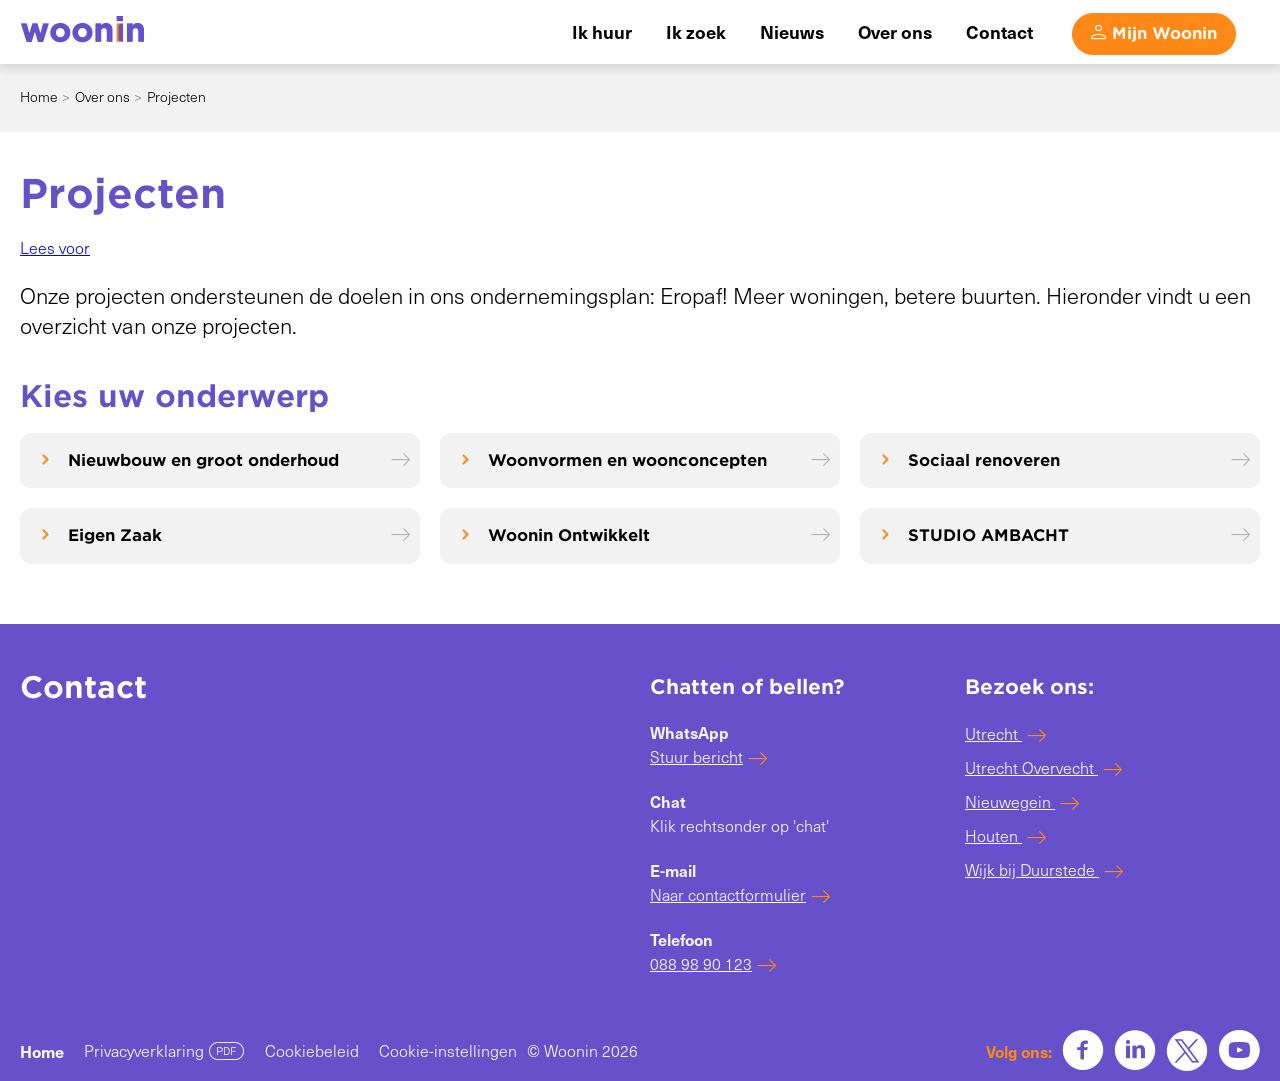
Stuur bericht (696, 756)
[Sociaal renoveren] (1060, 460)
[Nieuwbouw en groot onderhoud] (220, 460)
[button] (55, 247)
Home (39, 96)
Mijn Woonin (1164, 33)
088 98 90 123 (701, 963)
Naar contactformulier (728, 894)
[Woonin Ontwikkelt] (640, 535)
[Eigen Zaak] (220, 535)
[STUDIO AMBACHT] (1060, 535)
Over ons (102, 96)
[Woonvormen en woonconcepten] (640, 460)
